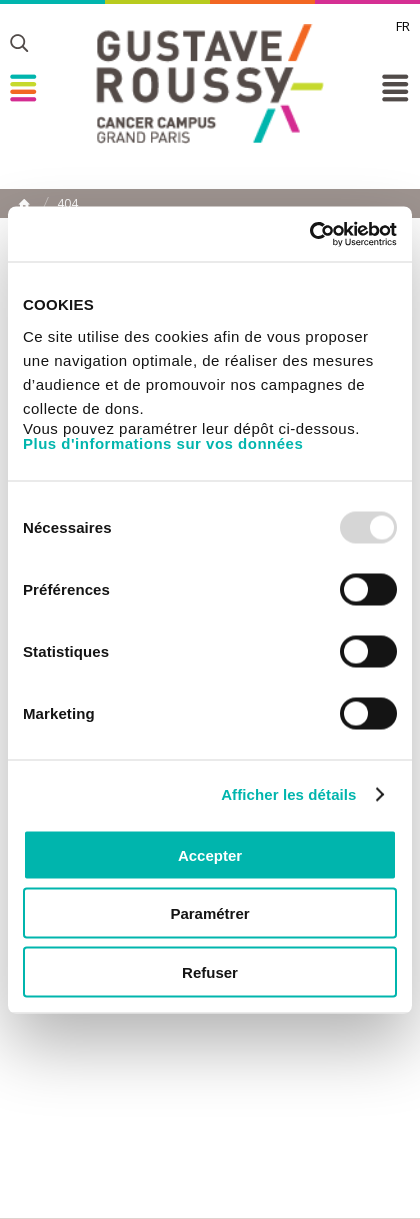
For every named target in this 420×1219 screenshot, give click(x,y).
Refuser (210, 971)
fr (403, 26)
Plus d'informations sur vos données (163, 442)
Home (24, 204)
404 (67, 204)
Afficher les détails (288, 794)
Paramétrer (209, 913)
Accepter (210, 854)
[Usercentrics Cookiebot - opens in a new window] (309, 234)
